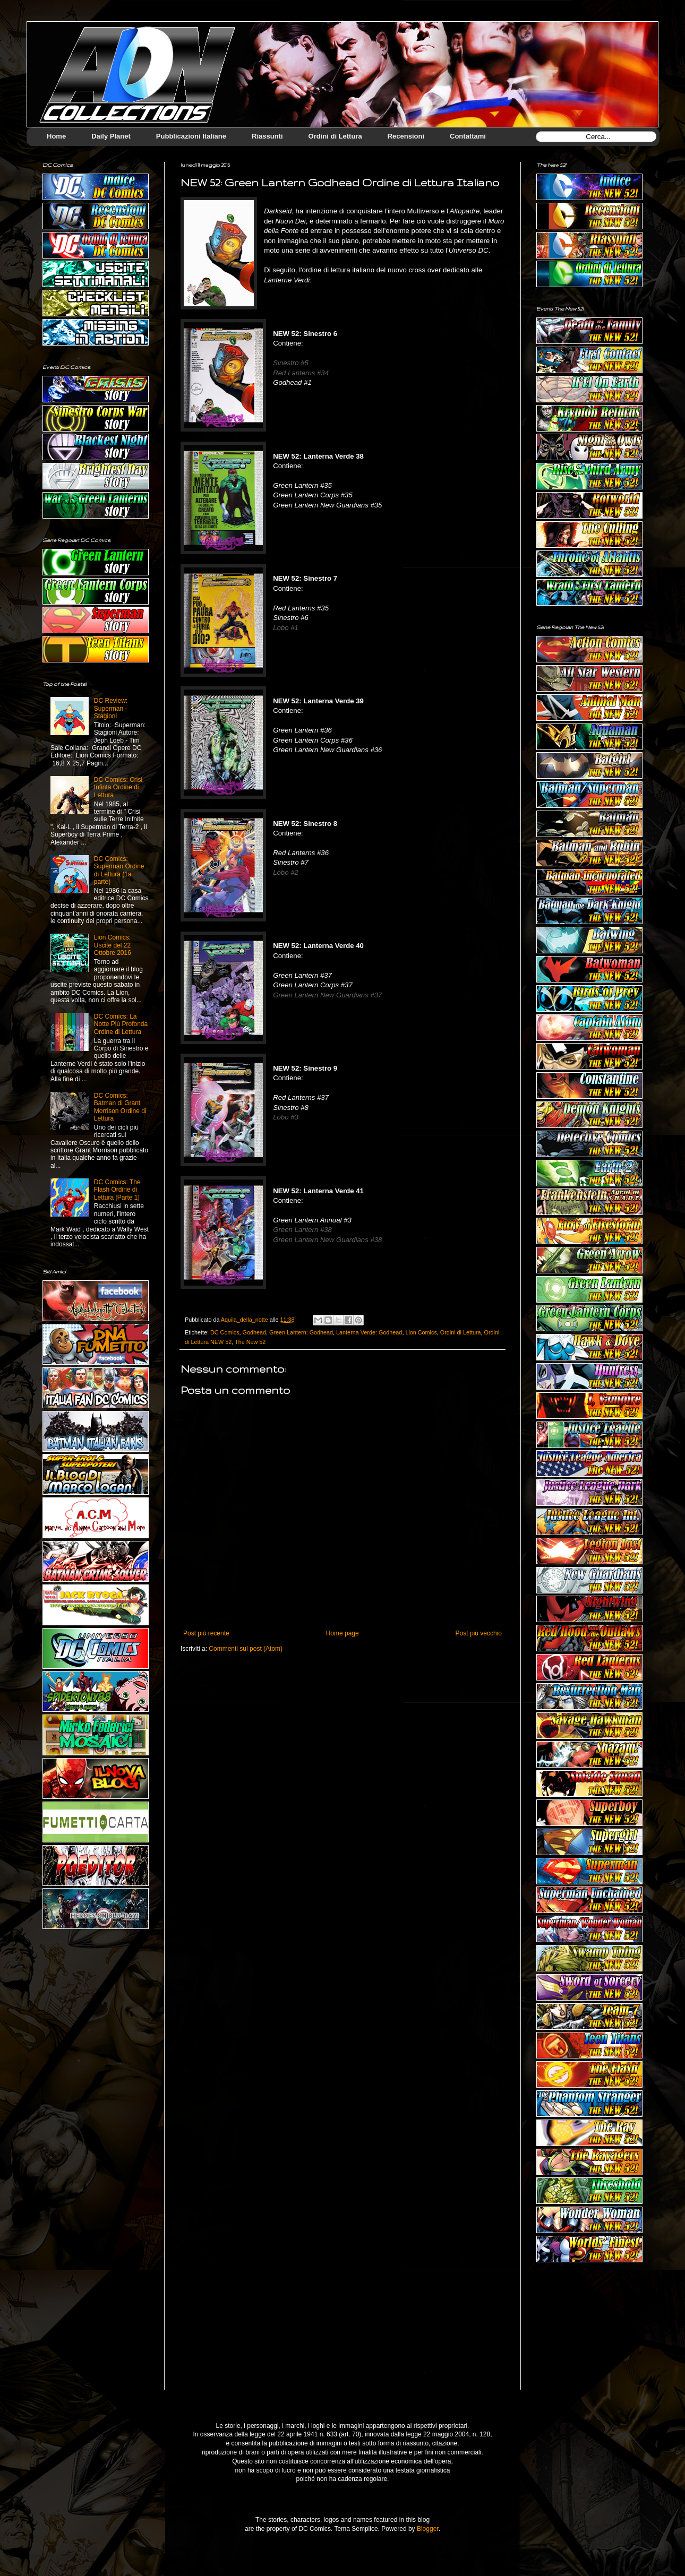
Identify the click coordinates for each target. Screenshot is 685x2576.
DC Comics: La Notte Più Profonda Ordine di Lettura (121, 1024)
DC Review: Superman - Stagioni (110, 708)
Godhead (254, 1332)
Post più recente (206, 1633)
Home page (342, 1633)
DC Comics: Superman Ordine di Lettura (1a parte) (119, 870)
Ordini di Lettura (460, 1332)
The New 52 (250, 1342)
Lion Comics (420, 1332)
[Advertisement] (589, 2334)
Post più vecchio (479, 1633)
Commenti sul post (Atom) (245, 1648)
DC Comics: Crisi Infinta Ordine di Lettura (118, 787)
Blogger (428, 2528)
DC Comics (224, 1332)
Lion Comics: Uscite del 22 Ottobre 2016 (112, 945)
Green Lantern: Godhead (301, 1332)
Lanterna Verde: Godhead (369, 1332)
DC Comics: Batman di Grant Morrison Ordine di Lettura (120, 1107)
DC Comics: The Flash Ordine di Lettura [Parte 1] (117, 1189)
